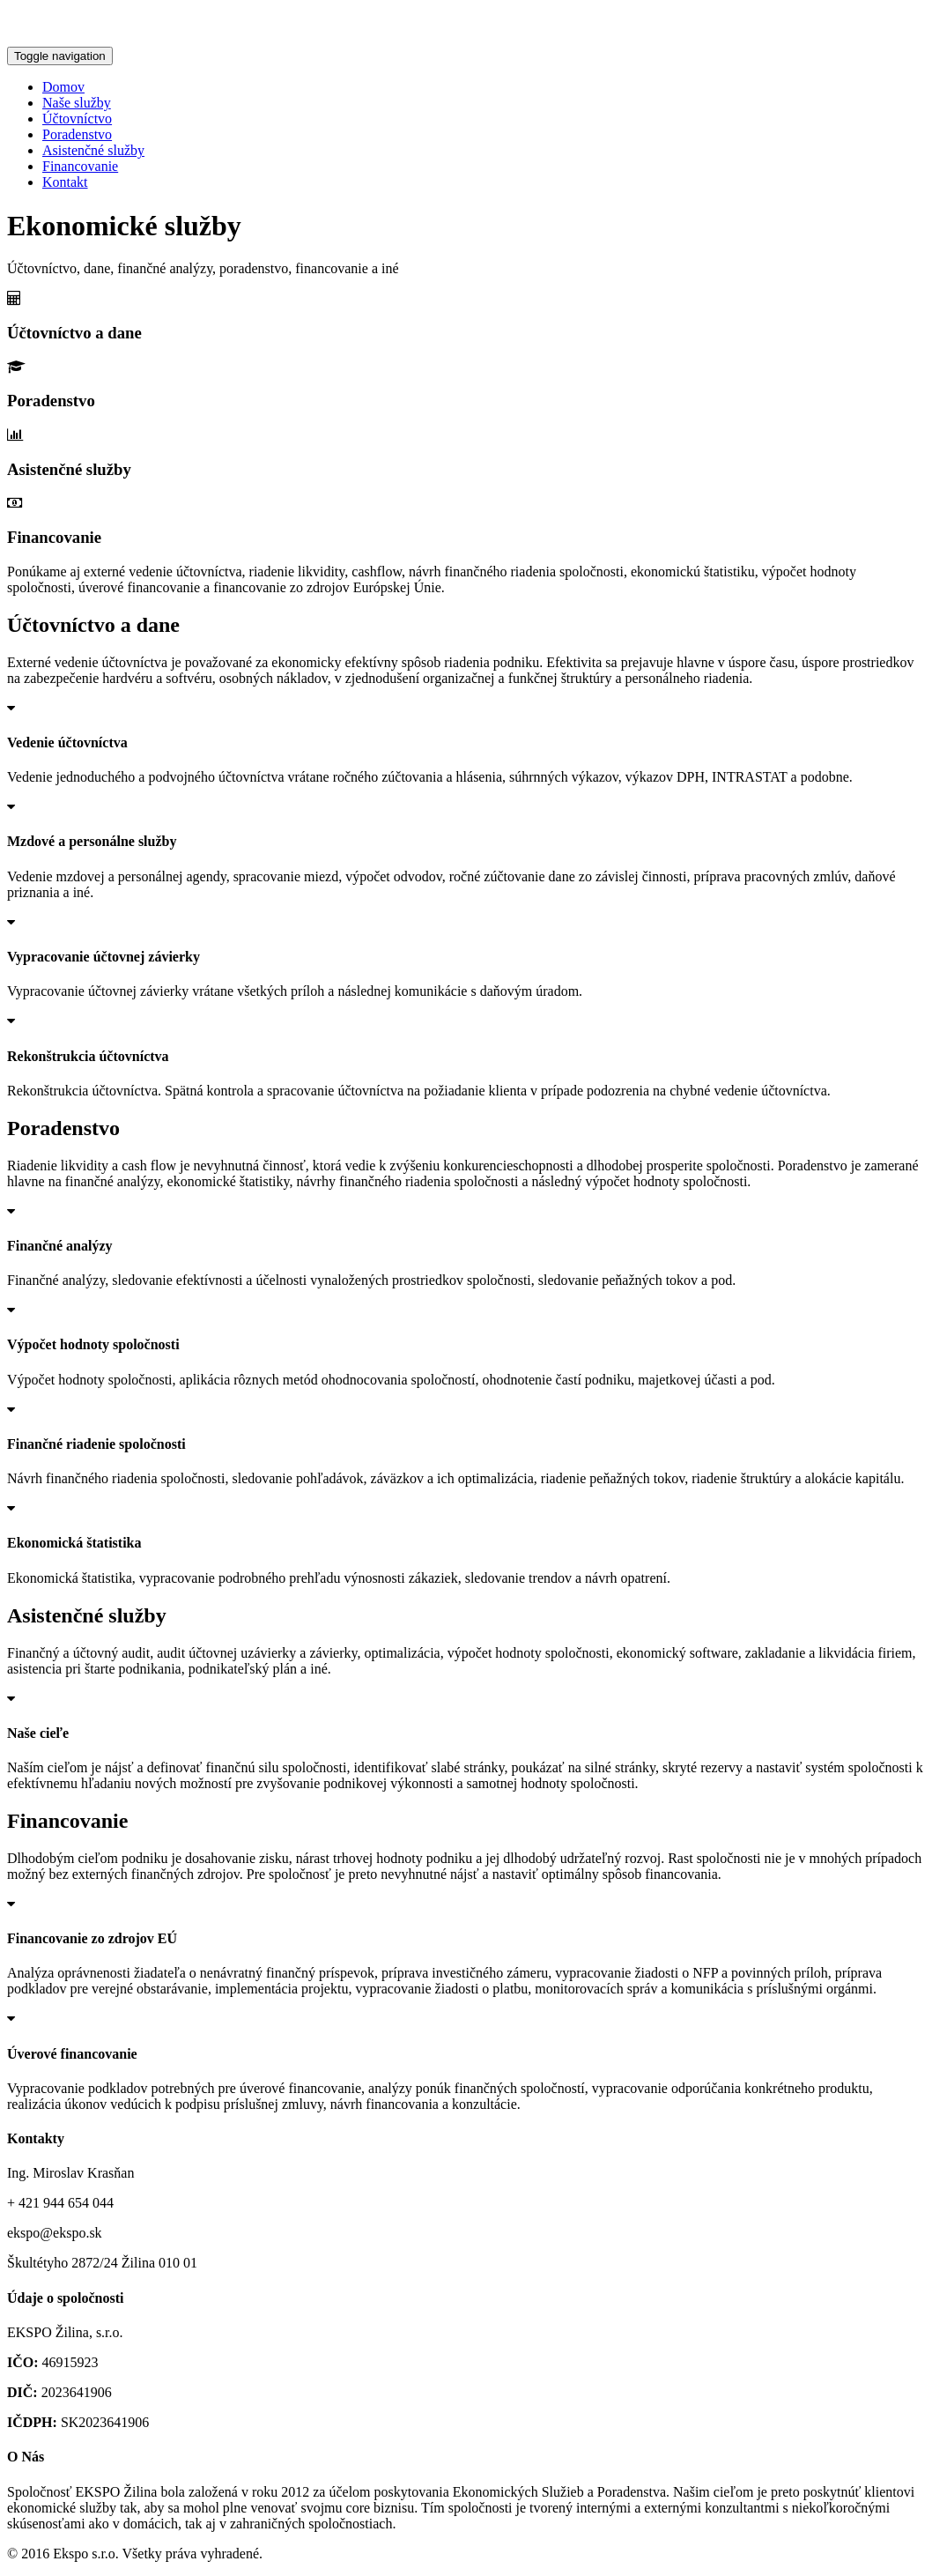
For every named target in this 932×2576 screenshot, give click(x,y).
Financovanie (80, 166)
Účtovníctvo (77, 118)
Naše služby (76, 102)
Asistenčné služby (93, 150)
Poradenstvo (77, 134)
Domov (63, 86)
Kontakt (65, 181)
